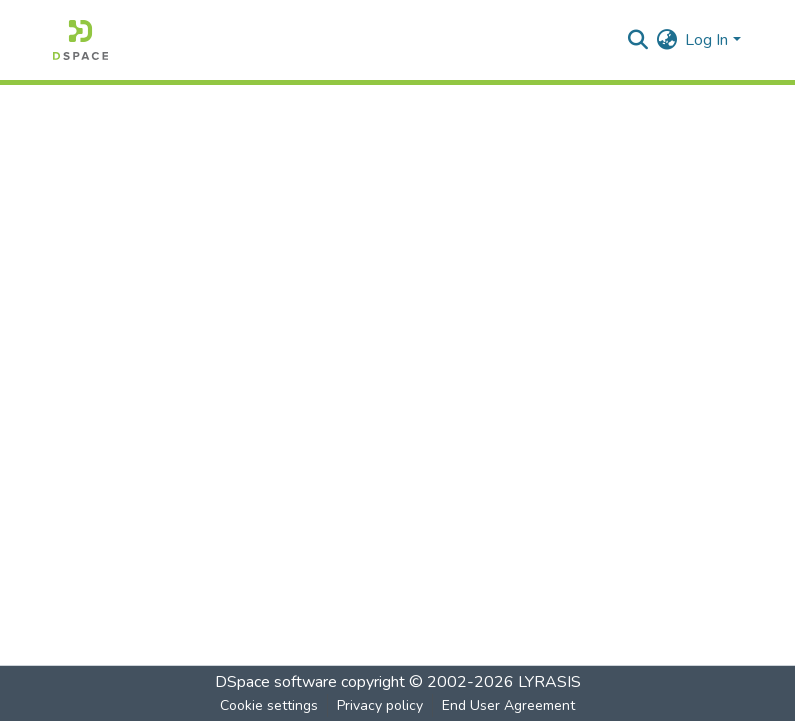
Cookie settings (269, 705)
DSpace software (276, 682)
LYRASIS (549, 682)
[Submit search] (637, 40)
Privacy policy (380, 705)
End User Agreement (508, 705)
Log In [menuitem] (706, 40)
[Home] (80, 40)
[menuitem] (666, 40)
